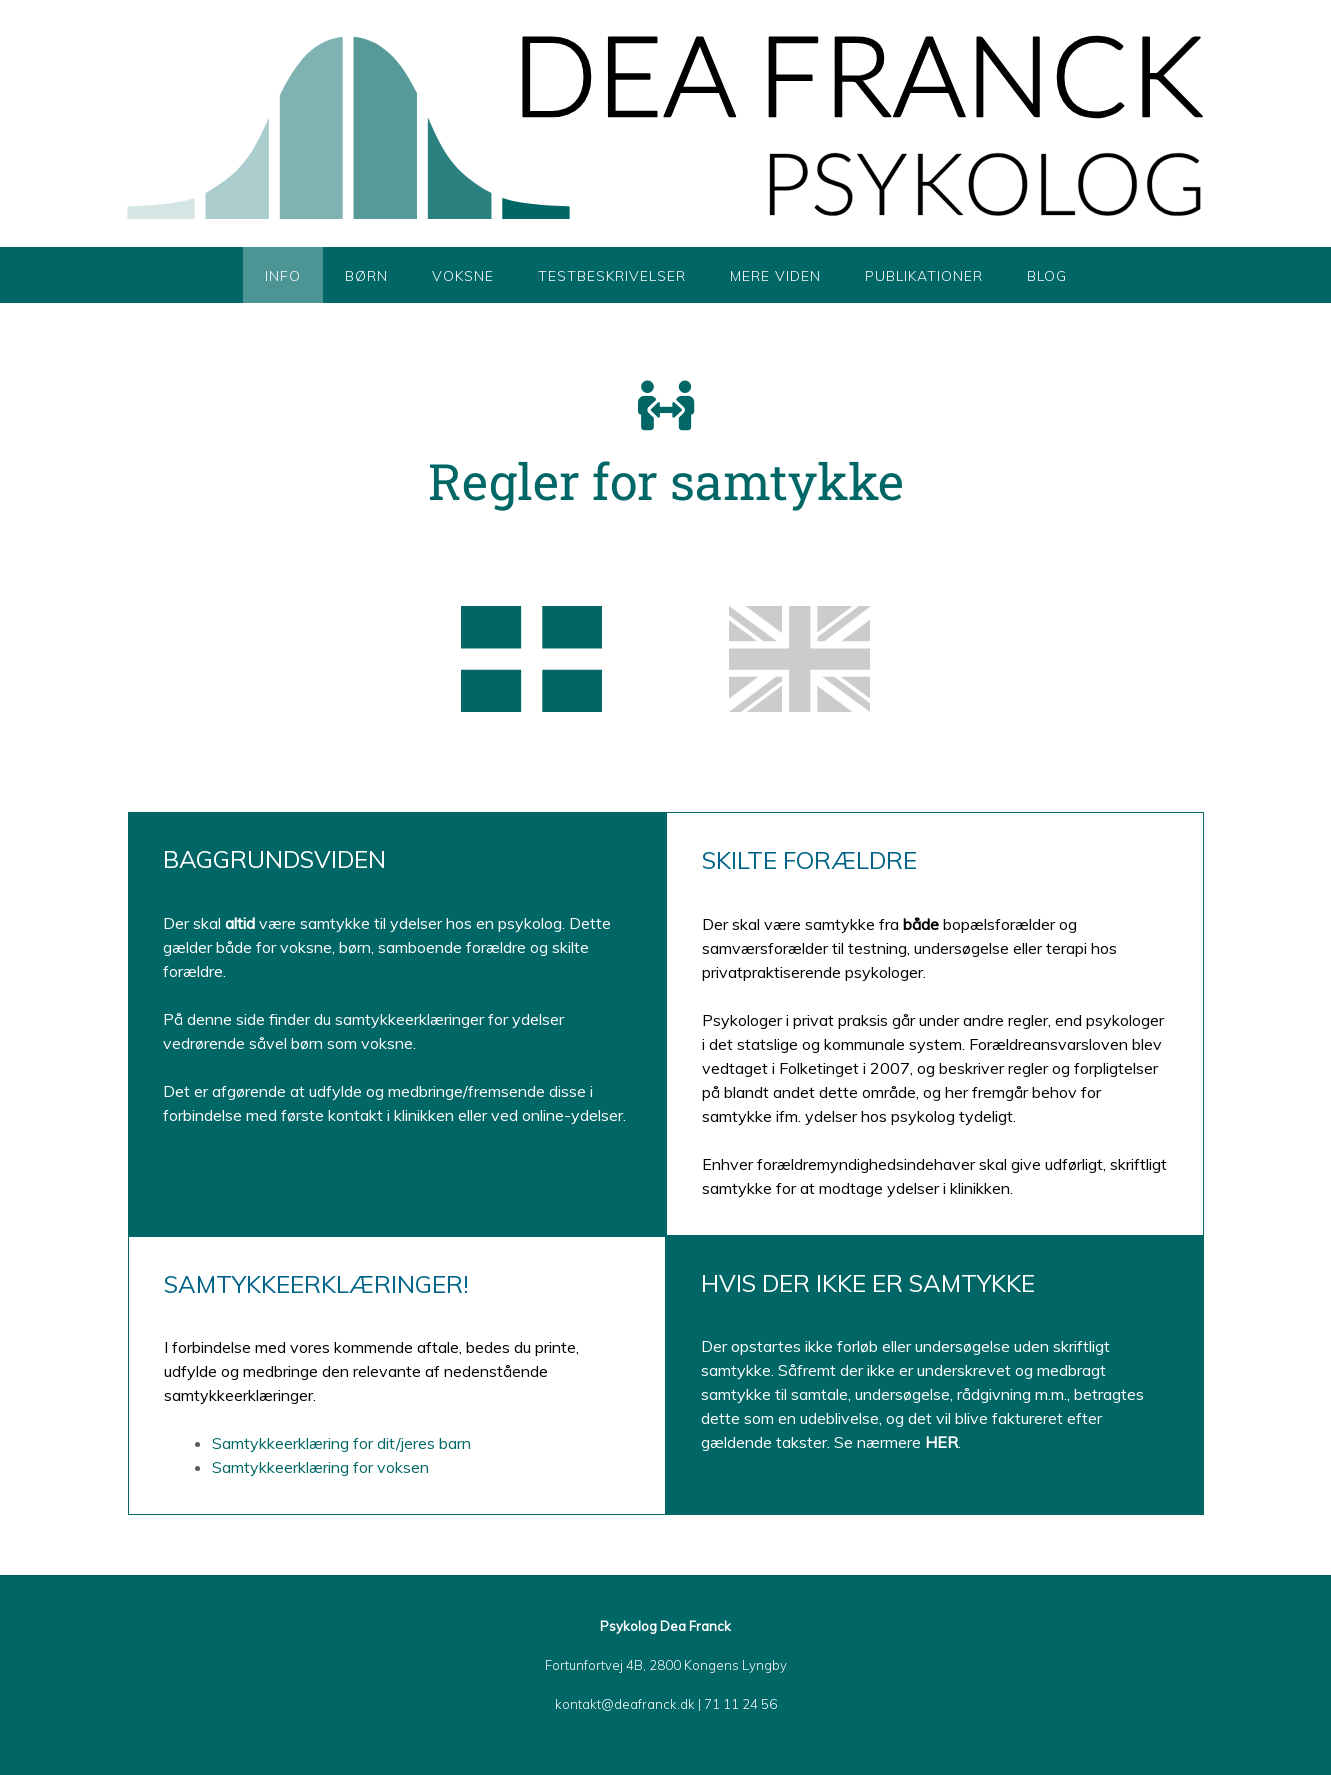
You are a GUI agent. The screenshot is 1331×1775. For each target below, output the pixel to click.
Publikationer (924, 276)
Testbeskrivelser (612, 276)
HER (941, 1442)
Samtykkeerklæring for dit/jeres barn (343, 1443)
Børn (366, 276)
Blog (1047, 276)
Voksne (463, 276)
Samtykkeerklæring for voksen (322, 1467)
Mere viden (775, 276)
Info (283, 276)
